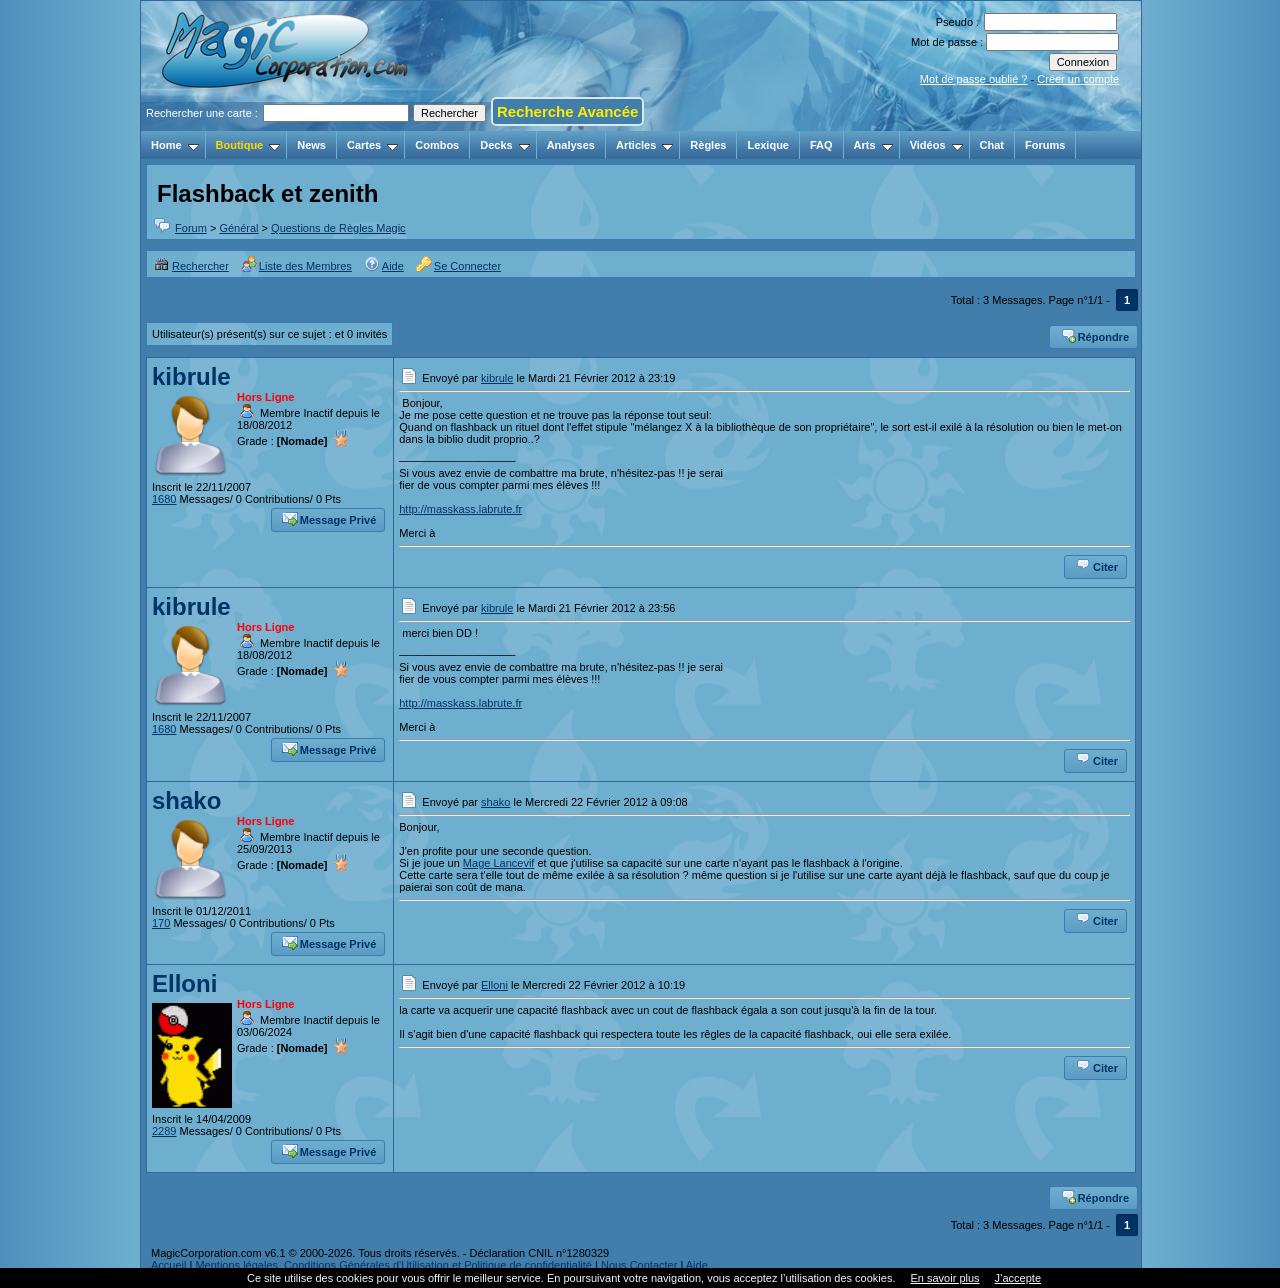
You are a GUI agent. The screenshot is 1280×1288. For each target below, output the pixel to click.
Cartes (372, 145)
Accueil (168, 1265)
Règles (708, 145)
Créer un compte (1078, 79)
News (311, 145)
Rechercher (191, 266)
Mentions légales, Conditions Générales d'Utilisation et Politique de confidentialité (393, 1265)
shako (186, 800)
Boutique (248, 145)
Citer (1096, 565)
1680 (164, 499)
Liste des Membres (296, 266)
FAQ (821, 145)
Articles (644, 145)
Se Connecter (458, 266)
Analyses (571, 145)
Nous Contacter (639, 1265)
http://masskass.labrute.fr (460, 509)
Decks (504, 145)
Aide (384, 266)
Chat (992, 145)
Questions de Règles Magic (338, 228)
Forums (1045, 145)
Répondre (1094, 335)
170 (161, 923)
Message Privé (329, 518)
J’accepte (1018, 1278)
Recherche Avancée (567, 111)
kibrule (191, 376)
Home (175, 145)
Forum (191, 228)
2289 (164, 1131)
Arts (873, 145)
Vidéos (936, 145)
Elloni (184, 983)
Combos (437, 145)
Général (238, 228)
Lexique (768, 145)
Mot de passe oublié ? (974, 79)
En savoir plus (944, 1278)
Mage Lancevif (499, 863)
